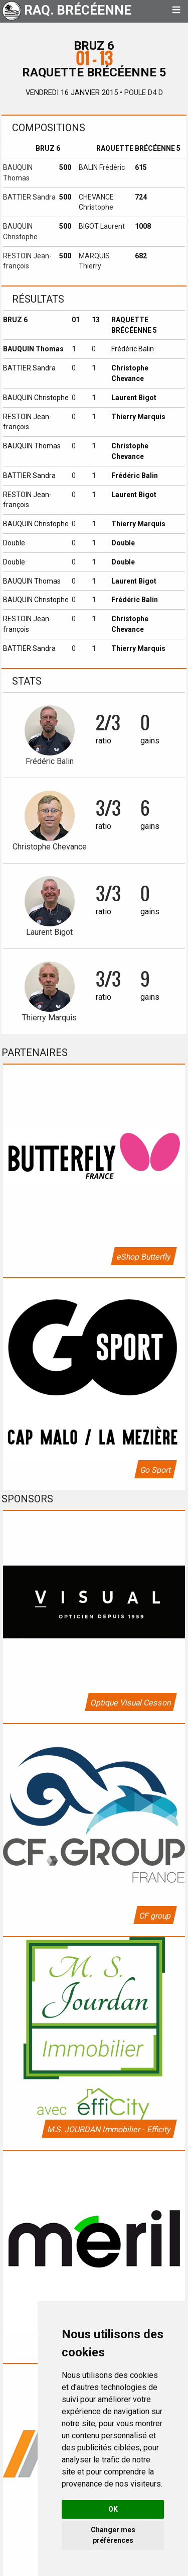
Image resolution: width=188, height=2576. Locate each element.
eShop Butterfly (143, 1257)
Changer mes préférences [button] (113, 2535)
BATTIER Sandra (29, 197)
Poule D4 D (143, 92)
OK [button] (113, 2509)
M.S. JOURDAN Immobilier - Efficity (108, 2129)
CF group (154, 1916)
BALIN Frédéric (102, 167)
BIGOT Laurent (102, 226)
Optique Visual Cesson (130, 1702)
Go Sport (155, 1470)
